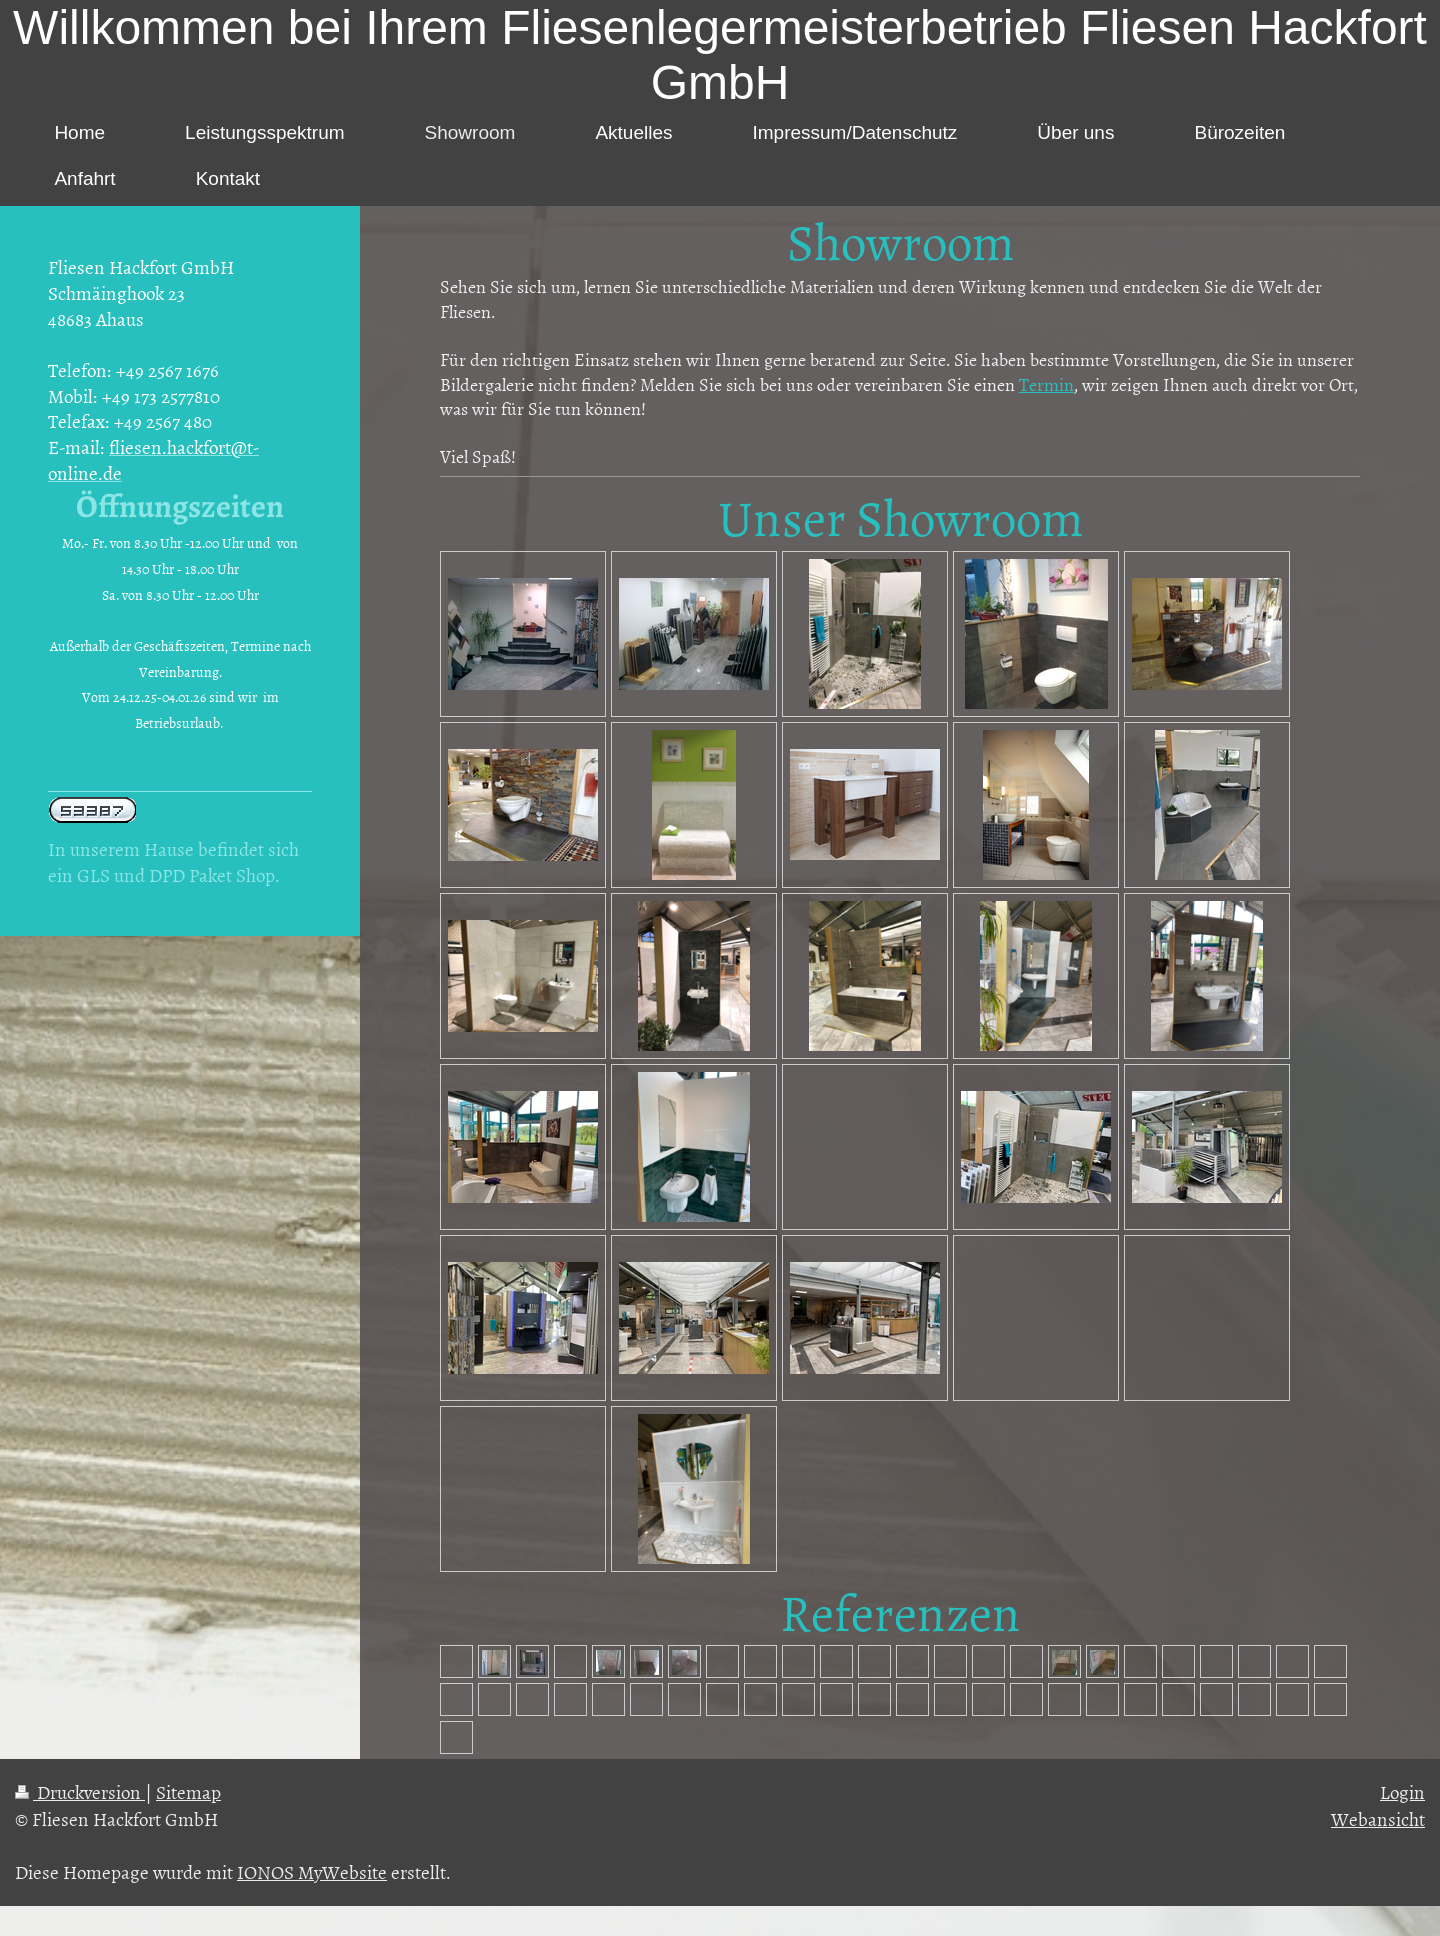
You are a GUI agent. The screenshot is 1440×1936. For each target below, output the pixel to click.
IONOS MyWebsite (312, 1871)
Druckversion (80, 1791)
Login (1402, 1791)
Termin (1046, 384)
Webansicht (1378, 1818)
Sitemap (188, 1791)
